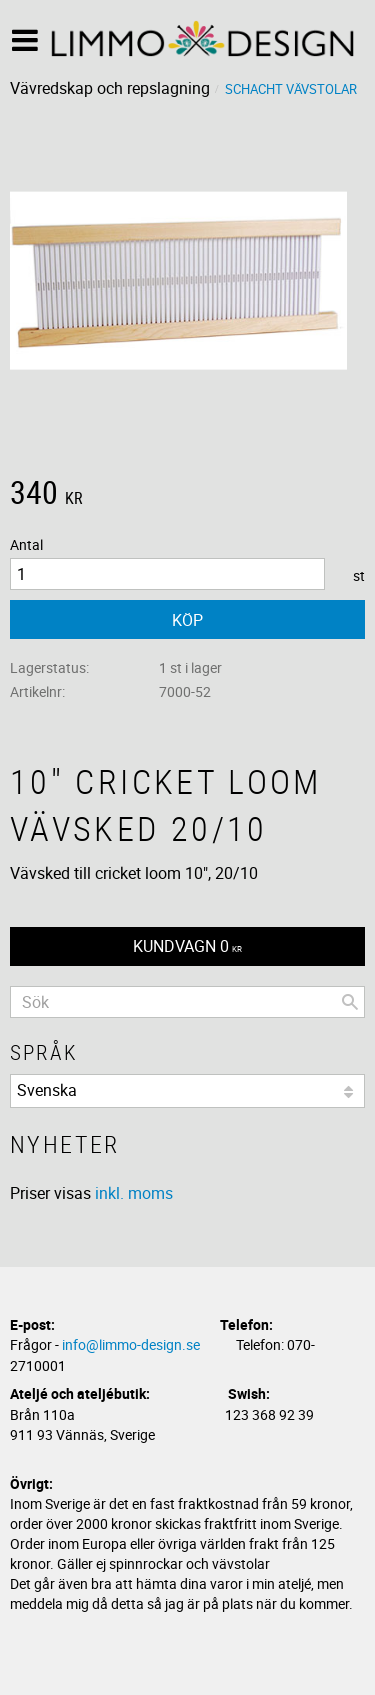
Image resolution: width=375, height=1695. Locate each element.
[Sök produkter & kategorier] (187, 1002)
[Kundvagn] (187, 946)
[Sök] (350, 1002)
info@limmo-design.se (131, 1344)
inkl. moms (134, 1193)
